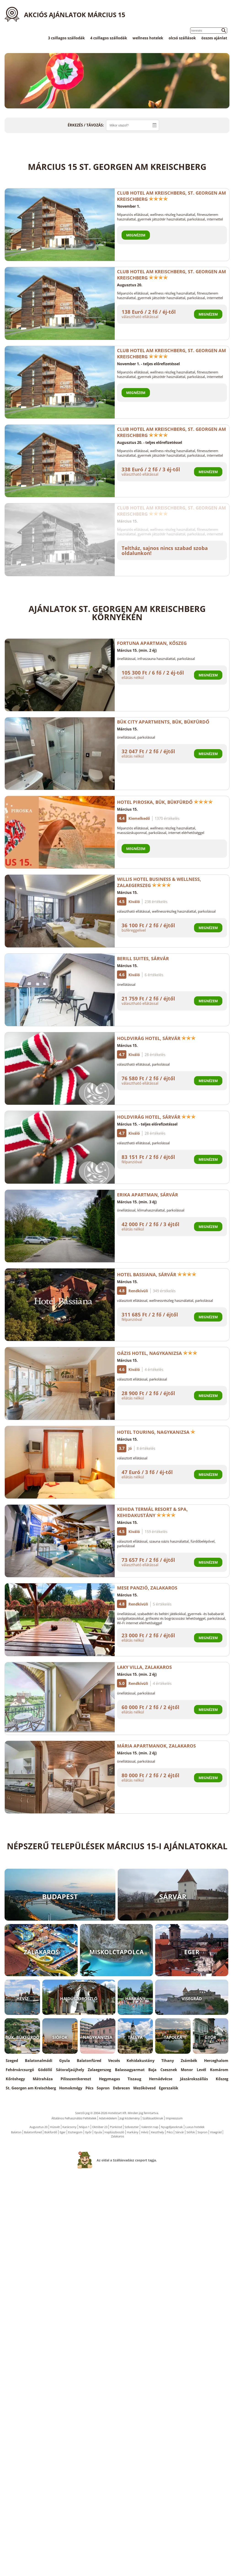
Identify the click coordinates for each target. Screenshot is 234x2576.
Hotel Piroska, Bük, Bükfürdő (165, 802)
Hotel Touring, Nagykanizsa (156, 1432)
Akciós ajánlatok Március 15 (74, 14)
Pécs (89, 2088)
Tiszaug (134, 2078)
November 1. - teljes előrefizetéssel (148, 363)
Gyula (64, 2060)
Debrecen (121, 2088)
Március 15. (127, 521)
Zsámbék (189, 2060)
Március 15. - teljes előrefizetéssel (147, 1124)
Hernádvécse (160, 2078)
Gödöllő (45, 2069)
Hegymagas (109, 2078)
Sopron (103, 2088)
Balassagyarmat (130, 2069)
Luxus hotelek (195, 2127)
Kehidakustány (140, 2060)
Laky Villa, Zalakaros (147, 1667)
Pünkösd (116, 2127)
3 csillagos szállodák (66, 37)
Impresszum (174, 2118)
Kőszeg (222, 2078)
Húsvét (55, 2127)
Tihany (167, 2060)
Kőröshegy (15, 2078)
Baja (152, 2069)
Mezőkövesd (144, 2088)
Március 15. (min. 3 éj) (137, 1201)
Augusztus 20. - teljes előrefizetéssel (149, 442)
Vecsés (114, 2060)
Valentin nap (149, 2127)
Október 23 (99, 2127)
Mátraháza (43, 2078)
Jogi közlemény (130, 2118)
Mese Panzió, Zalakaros (147, 1588)
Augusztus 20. (129, 284)
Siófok (190, 2132)
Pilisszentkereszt (76, 2078)
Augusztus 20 (38, 2127)
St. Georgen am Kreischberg (31, 2088)
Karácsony (69, 2127)
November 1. (128, 206)
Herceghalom (216, 2060)
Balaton (16, 2132)
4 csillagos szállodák (108, 37)
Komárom (219, 2069)
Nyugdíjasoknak (172, 2127)
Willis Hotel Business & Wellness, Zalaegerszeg (159, 882)
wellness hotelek (148, 37)
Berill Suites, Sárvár (146, 958)
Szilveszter (132, 2127)
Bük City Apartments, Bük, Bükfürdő (163, 722)
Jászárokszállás (194, 2078)
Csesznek (168, 2069)
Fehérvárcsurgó (20, 2069)
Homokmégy (70, 2088)
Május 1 (84, 2127)
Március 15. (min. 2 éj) (137, 650)
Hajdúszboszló (114, 2132)
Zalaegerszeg (99, 2069)
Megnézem (135, 235)
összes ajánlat (214, 37)
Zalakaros (117, 2136)
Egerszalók (168, 2088)
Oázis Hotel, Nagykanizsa (157, 1353)
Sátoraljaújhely (70, 2069)
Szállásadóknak (152, 2118)
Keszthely (157, 2132)
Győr (88, 2132)
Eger (63, 2132)
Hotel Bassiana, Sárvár (157, 1274)
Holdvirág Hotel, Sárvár (156, 1038)
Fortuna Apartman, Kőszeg (152, 643)
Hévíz (145, 2132)
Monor (187, 2069)
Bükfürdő (50, 2132)
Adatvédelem (108, 2118)
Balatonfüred (89, 2060)
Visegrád (216, 2132)
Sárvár (179, 2132)
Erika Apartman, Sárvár (150, 1195)
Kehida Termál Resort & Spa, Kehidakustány (152, 1512)
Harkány (132, 2132)
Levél (201, 2069)
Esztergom (75, 2132)
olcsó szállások (182, 37)
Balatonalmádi (38, 2060)
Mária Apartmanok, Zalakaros (159, 1746)
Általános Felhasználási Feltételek (73, 2118)
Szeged (12, 2060)
